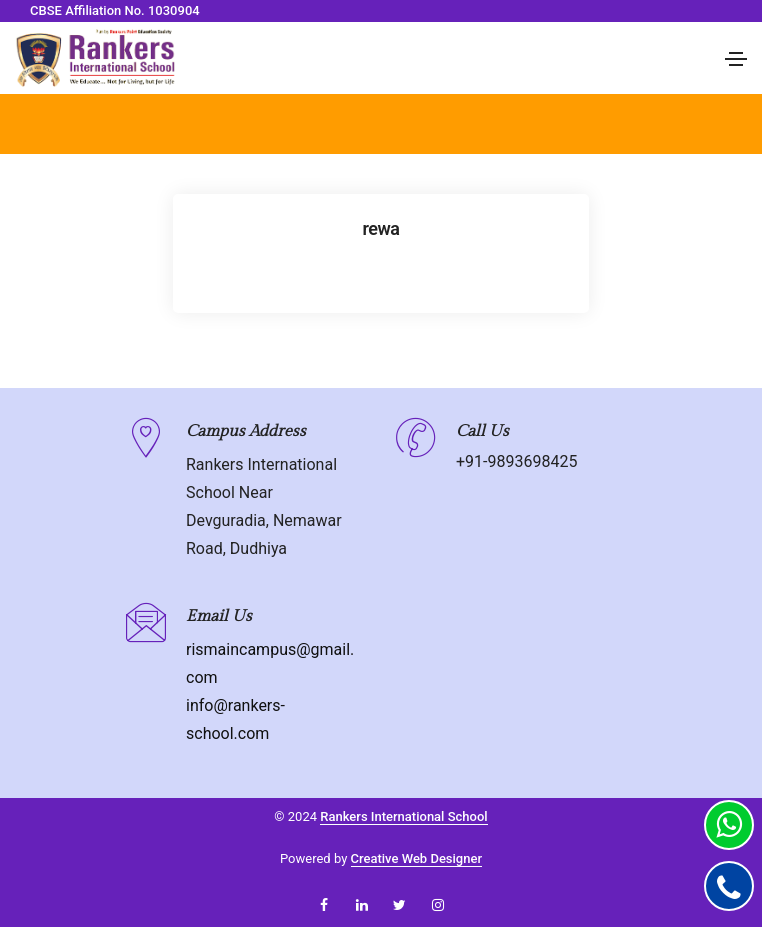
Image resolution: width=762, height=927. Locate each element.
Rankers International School (403, 816)
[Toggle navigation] (736, 59)
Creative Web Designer (417, 858)
